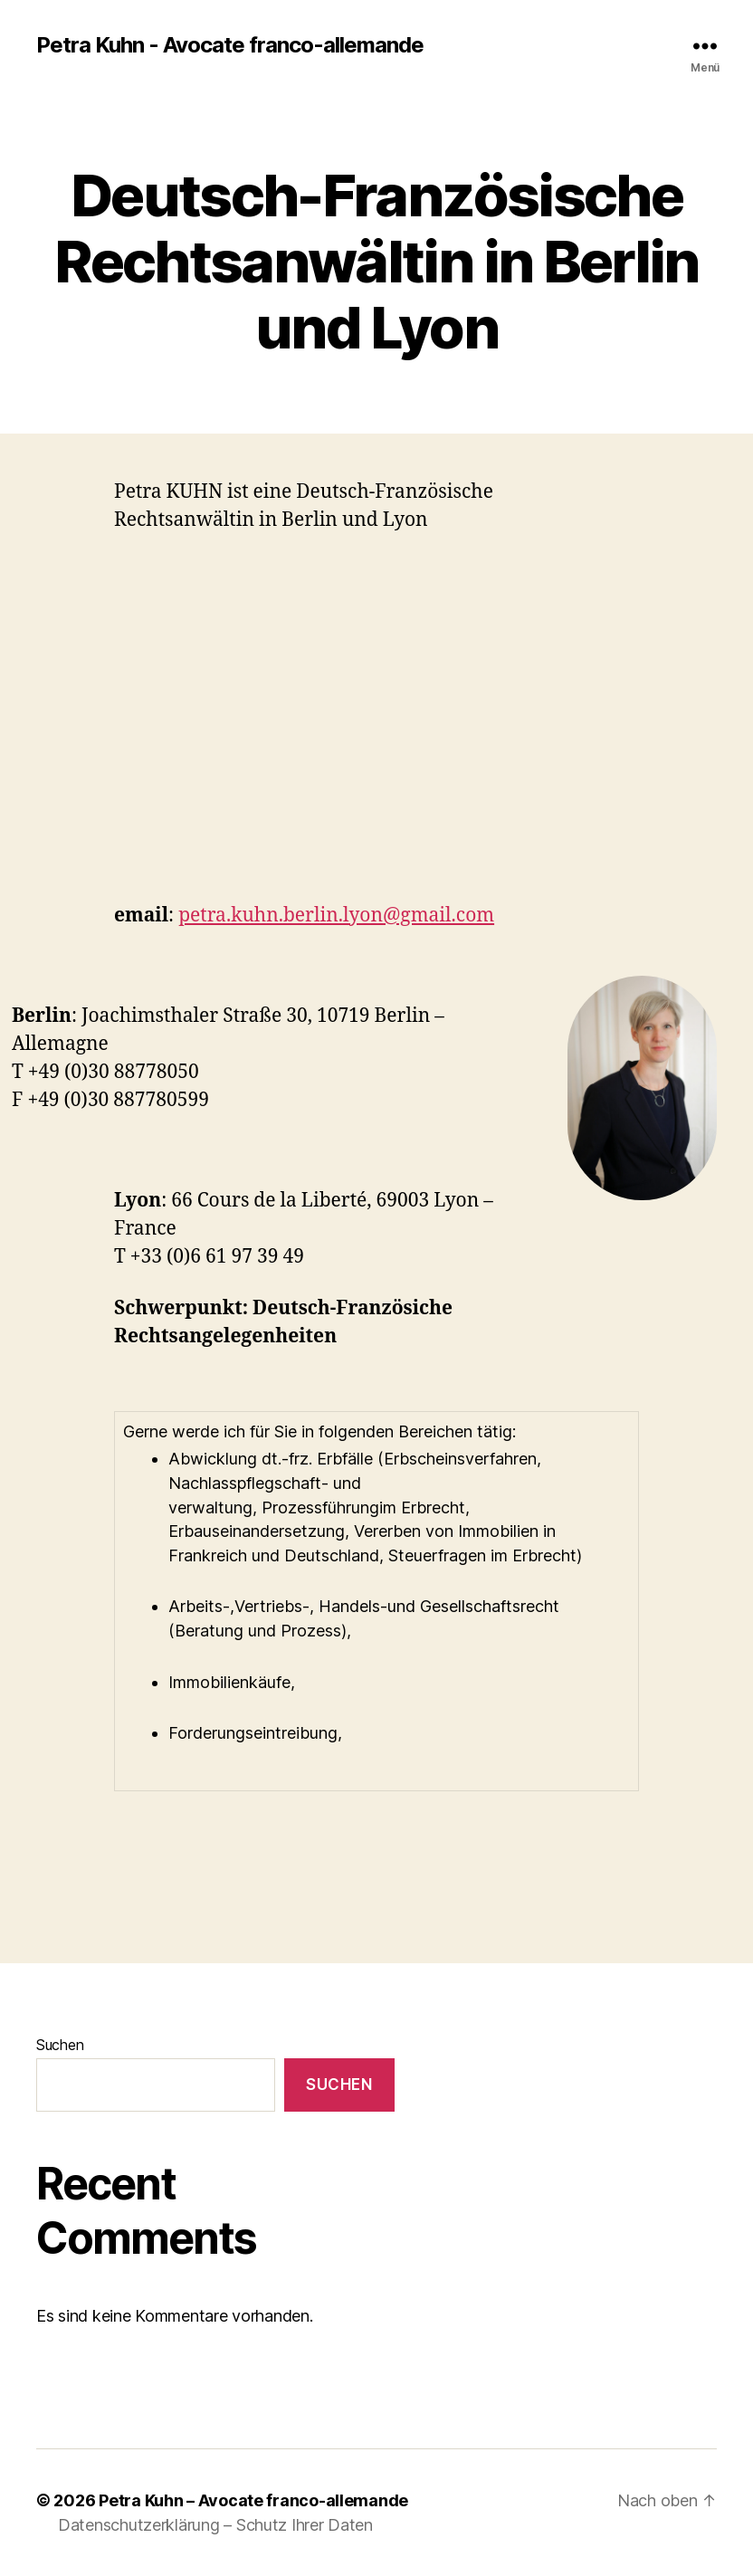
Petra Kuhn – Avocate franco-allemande (253, 2500)
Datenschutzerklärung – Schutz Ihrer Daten (215, 2524)
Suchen (59, 2045)
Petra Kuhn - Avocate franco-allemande (230, 45)
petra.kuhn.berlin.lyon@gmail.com (336, 915)
